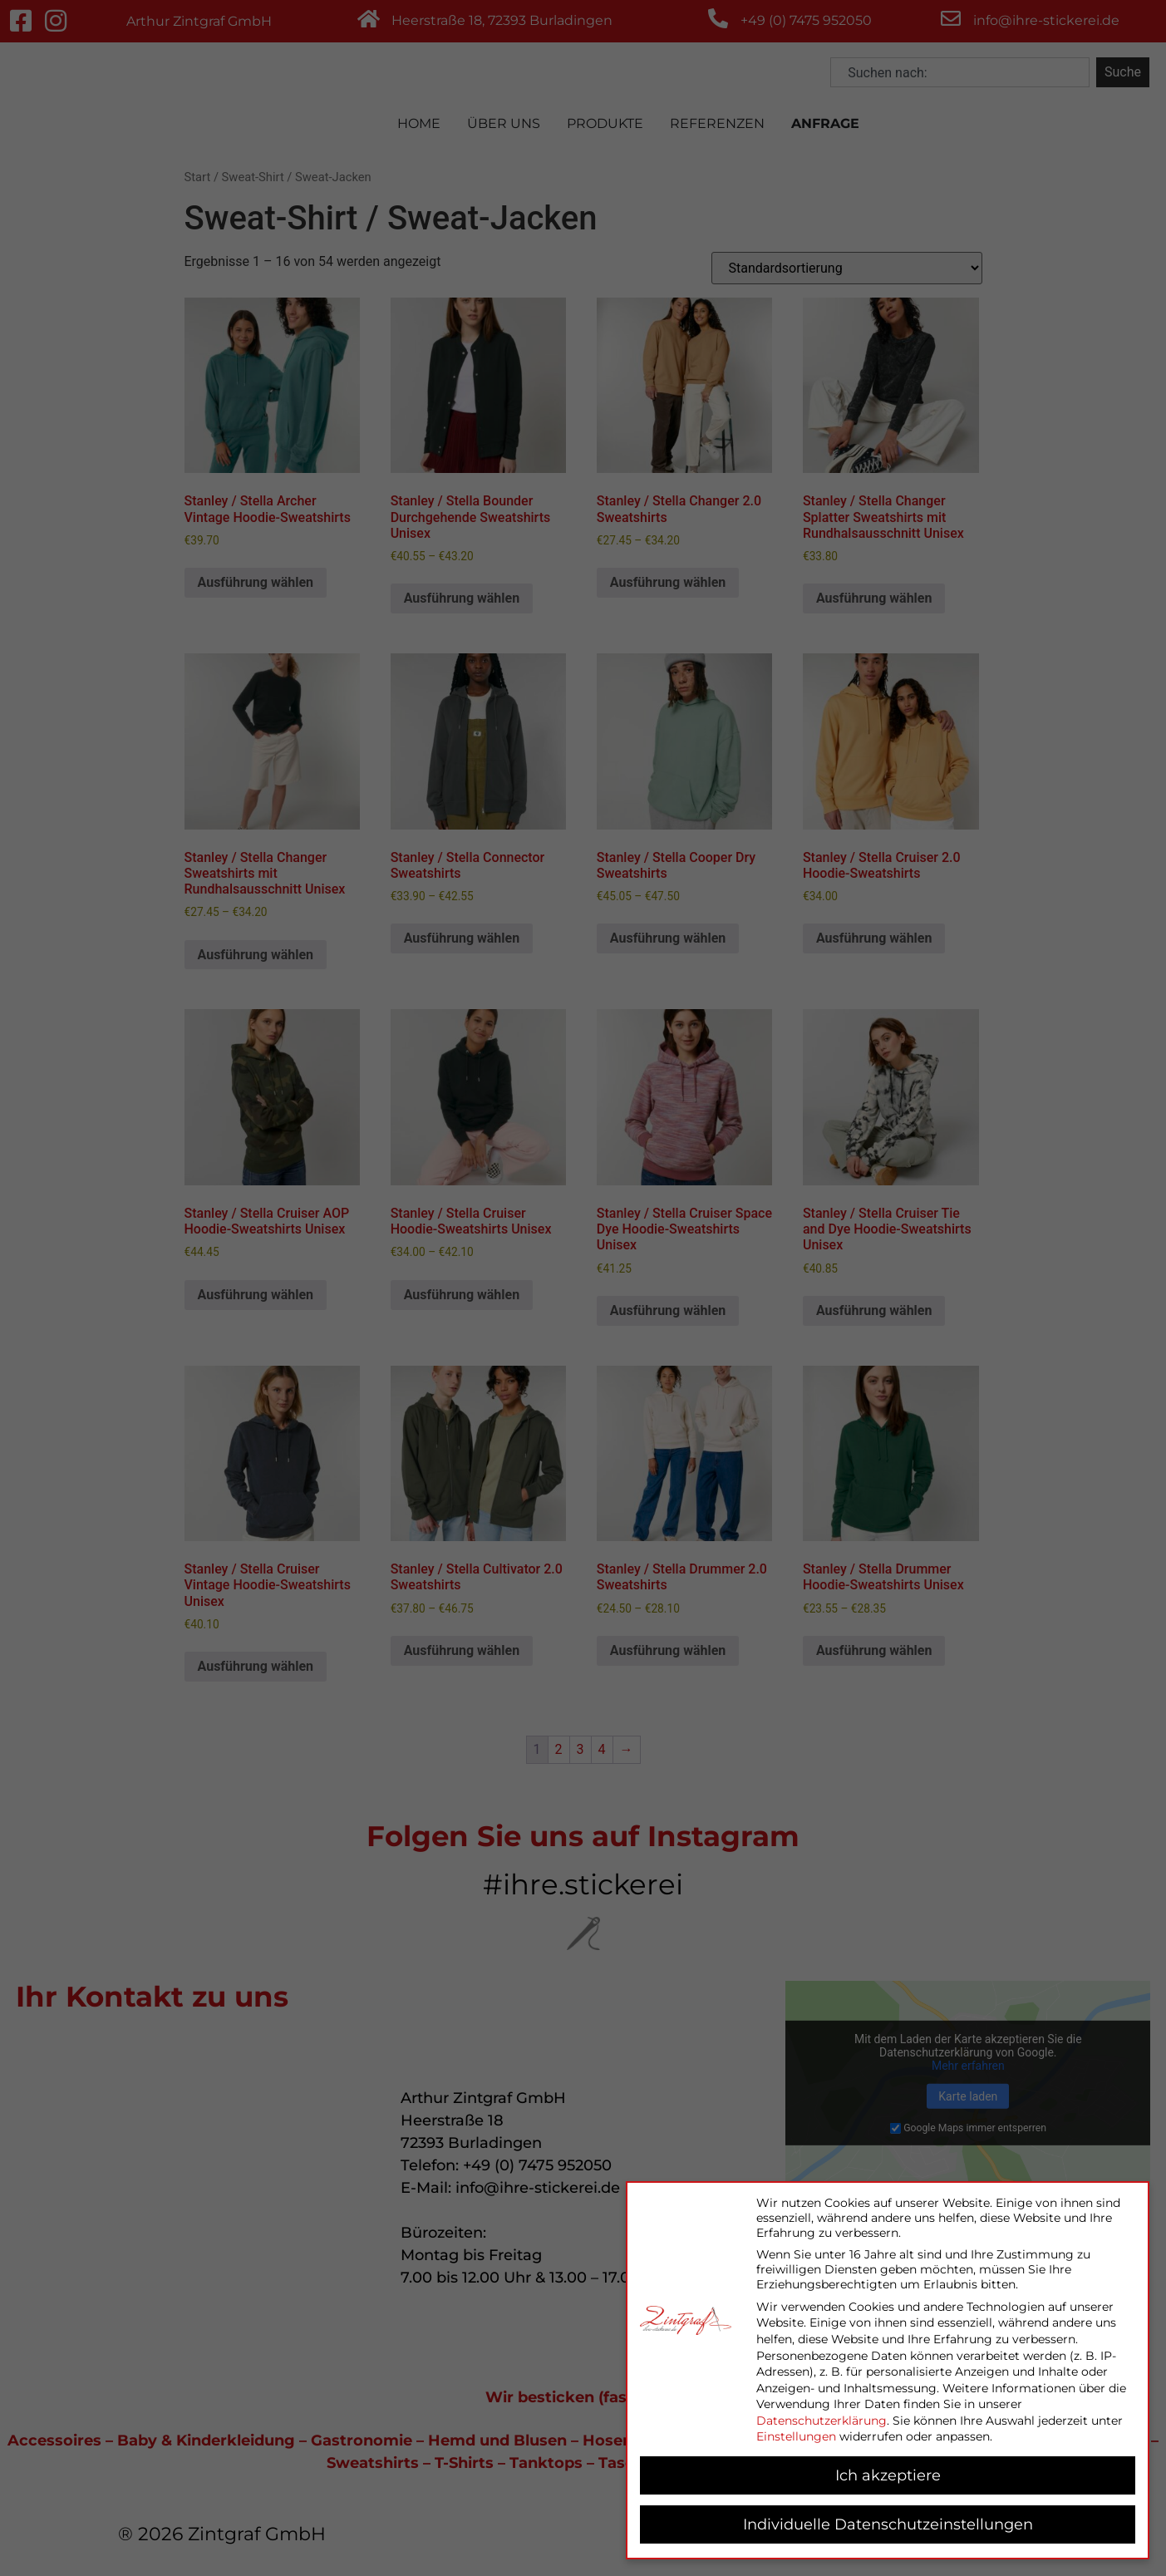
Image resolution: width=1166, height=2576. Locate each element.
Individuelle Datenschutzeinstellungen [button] (888, 2524)
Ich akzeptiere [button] (888, 2475)
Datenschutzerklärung (821, 2420)
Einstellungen (796, 2436)
